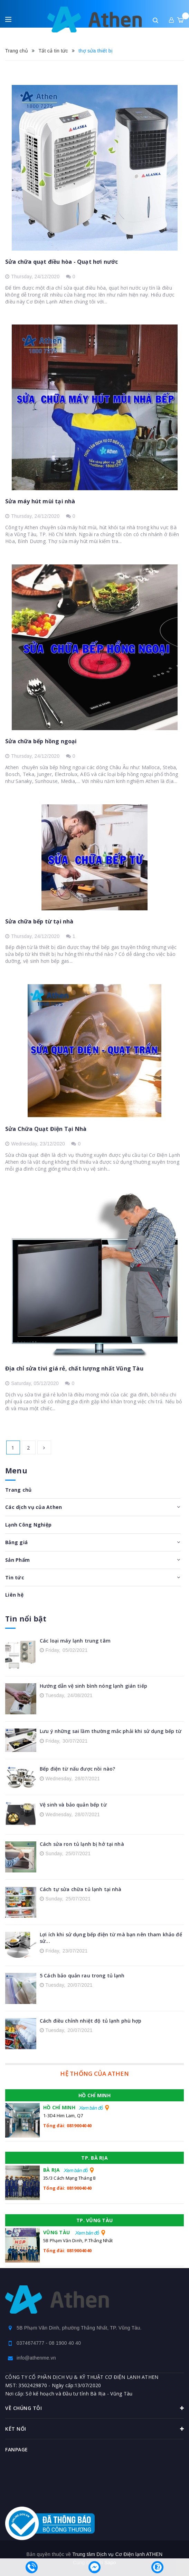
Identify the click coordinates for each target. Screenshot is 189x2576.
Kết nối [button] (94, 2429)
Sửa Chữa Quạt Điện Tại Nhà (45, 1129)
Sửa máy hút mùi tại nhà (40, 501)
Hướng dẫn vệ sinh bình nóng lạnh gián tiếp (93, 1686)
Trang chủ (18, 1489)
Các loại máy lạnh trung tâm (75, 1640)
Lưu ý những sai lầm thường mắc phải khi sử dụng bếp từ (111, 1731)
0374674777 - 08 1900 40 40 (49, 2343)
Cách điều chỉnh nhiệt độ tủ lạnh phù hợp (91, 2020)
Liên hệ (14, 1594)
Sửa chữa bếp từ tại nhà (39, 921)
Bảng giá (16, 1542)
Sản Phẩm (17, 1560)
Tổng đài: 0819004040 (67, 2125)
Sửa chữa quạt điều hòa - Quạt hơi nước (61, 261)
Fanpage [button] (16, 2449)
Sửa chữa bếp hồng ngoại (41, 741)
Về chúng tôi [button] (94, 2408)
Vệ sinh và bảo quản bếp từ (73, 1804)
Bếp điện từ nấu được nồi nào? (77, 1768)
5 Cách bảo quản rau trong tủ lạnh (82, 1975)
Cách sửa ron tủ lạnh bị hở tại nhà (82, 1844)
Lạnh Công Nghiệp (28, 1524)
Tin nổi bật (25, 1619)
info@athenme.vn (36, 2358)
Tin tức (14, 1577)
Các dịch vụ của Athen (33, 1507)
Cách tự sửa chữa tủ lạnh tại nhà (80, 1889)
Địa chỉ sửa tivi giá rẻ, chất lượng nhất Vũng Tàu (74, 1368)
